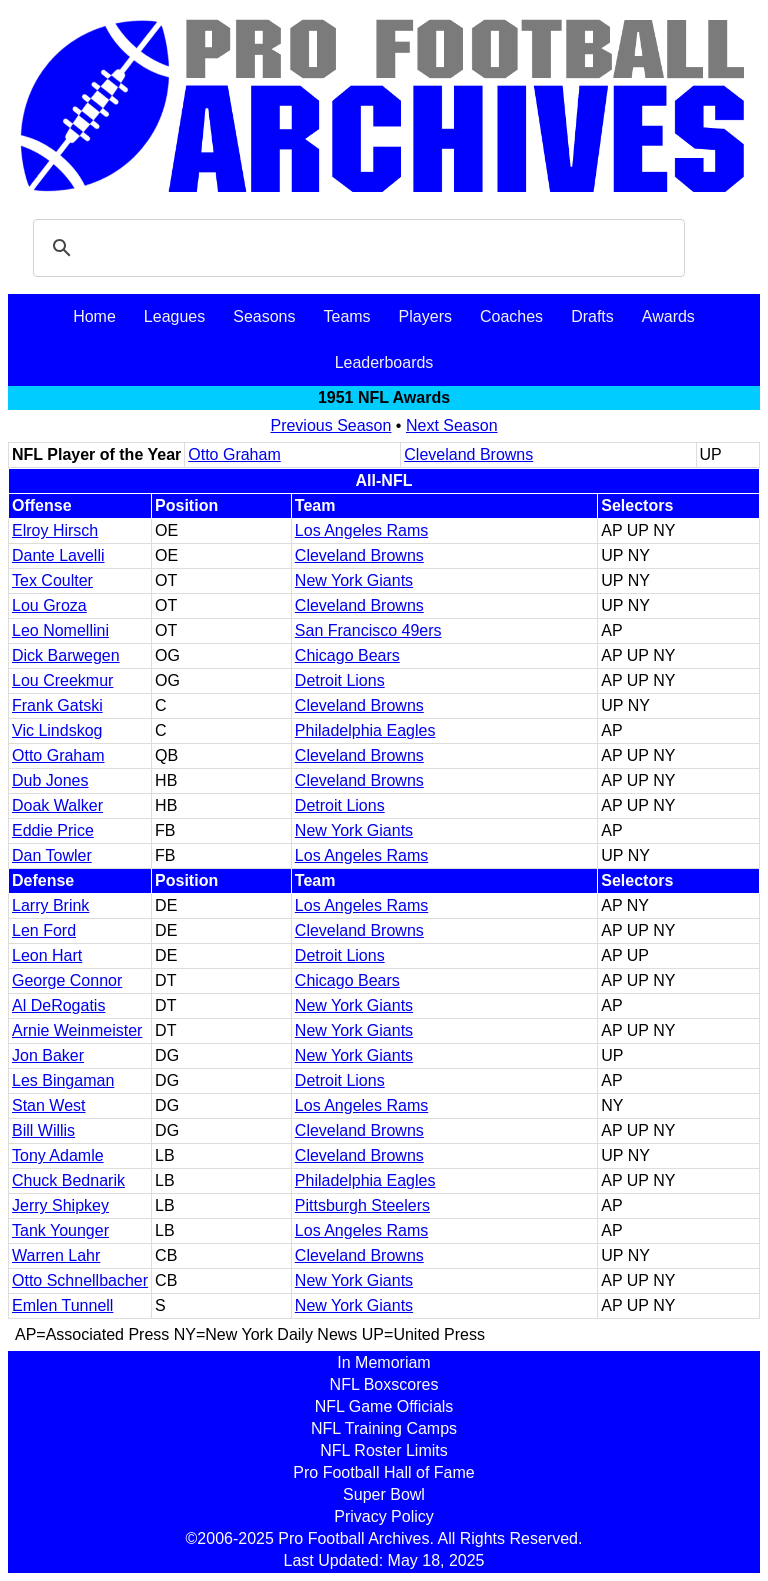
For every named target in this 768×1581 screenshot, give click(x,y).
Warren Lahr (56, 1255)
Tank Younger (60, 1230)
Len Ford (44, 930)
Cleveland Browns (468, 454)
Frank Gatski (57, 705)
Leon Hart (47, 955)
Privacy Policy (384, 1516)
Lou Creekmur (62, 680)
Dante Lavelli (58, 555)
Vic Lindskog (57, 730)
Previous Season (330, 425)
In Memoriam (383, 1362)
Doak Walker (57, 805)
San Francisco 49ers (368, 630)
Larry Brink (50, 905)
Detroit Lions (340, 680)
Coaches (511, 316)
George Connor (67, 980)
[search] (356, 248)
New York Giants (354, 580)
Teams (346, 316)
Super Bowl (384, 1494)
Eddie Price (53, 830)
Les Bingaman (63, 1080)
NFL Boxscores (384, 1384)
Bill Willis (43, 1130)
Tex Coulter (52, 580)
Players (425, 316)
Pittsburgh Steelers (362, 1205)
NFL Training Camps (384, 1428)
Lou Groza (49, 605)
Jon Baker (48, 1055)
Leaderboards (384, 362)
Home (94, 316)
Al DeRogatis (58, 1005)
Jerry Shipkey (60, 1205)
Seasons (264, 316)
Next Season (452, 425)
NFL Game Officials (384, 1406)
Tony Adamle (58, 1155)
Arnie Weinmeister (77, 1030)
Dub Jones (50, 780)
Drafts (592, 316)
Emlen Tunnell (62, 1305)
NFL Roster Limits (383, 1450)
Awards (668, 316)
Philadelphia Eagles (365, 730)
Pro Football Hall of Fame (383, 1472)
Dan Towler (52, 855)
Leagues (174, 316)
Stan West (49, 1105)
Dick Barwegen (66, 655)
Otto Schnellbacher (80, 1280)
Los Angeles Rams (361, 530)
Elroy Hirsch (55, 530)
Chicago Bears (347, 655)
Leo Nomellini (60, 630)
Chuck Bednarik (68, 1180)
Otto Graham (234, 454)
